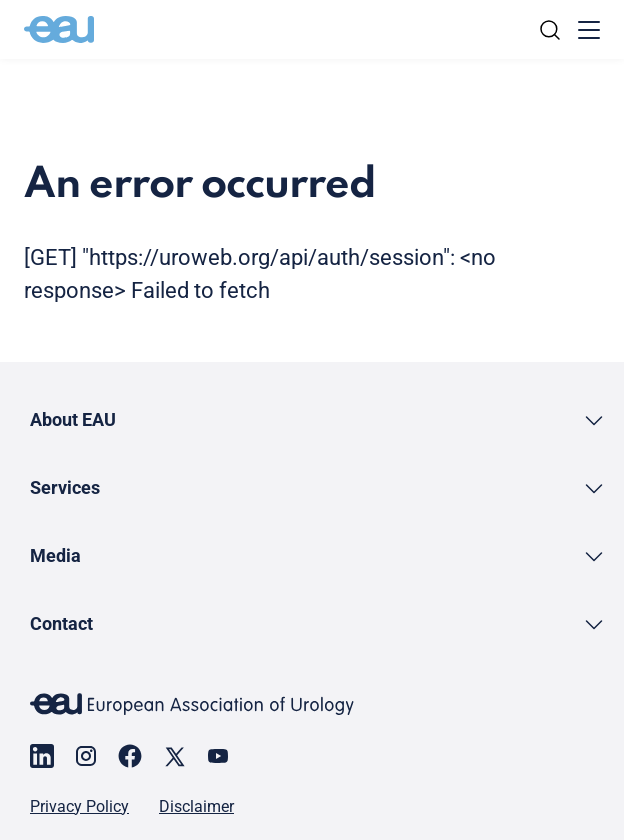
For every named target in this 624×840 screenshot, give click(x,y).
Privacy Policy (79, 807)
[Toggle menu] (589, 30)
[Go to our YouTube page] (218, 756)
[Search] (550, 30)
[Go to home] (59, 30)
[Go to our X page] (174, 756)
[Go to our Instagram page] (86, 756)
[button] (318, 419)
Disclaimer (196, 807)
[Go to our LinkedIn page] (42, 756)
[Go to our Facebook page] (130, 756)
